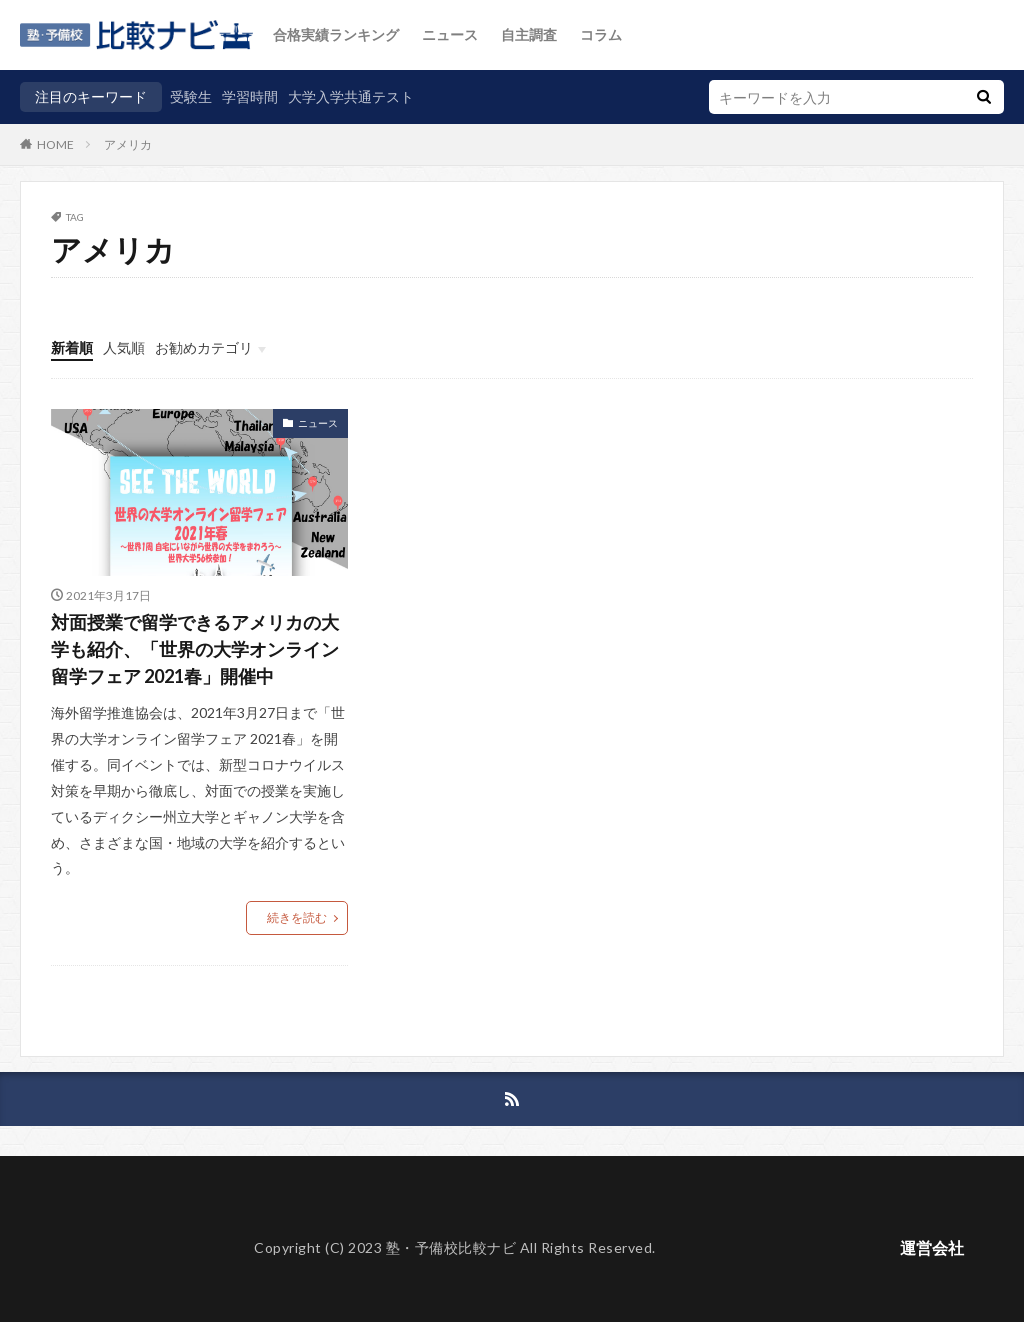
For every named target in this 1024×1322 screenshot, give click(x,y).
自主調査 (529, 34)
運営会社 (932, 1247)
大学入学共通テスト (351, 96)
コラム (601, 34)
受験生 (191, 96)
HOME (55, 144)
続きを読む (297, 917)
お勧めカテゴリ (204, 347)
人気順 (124, 347)
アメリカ (128, 144)
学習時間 (250, 96)
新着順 (72, 347)
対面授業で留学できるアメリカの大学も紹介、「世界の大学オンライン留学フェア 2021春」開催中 (195, 649)
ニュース (450, 34)
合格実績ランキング (336, 34)
